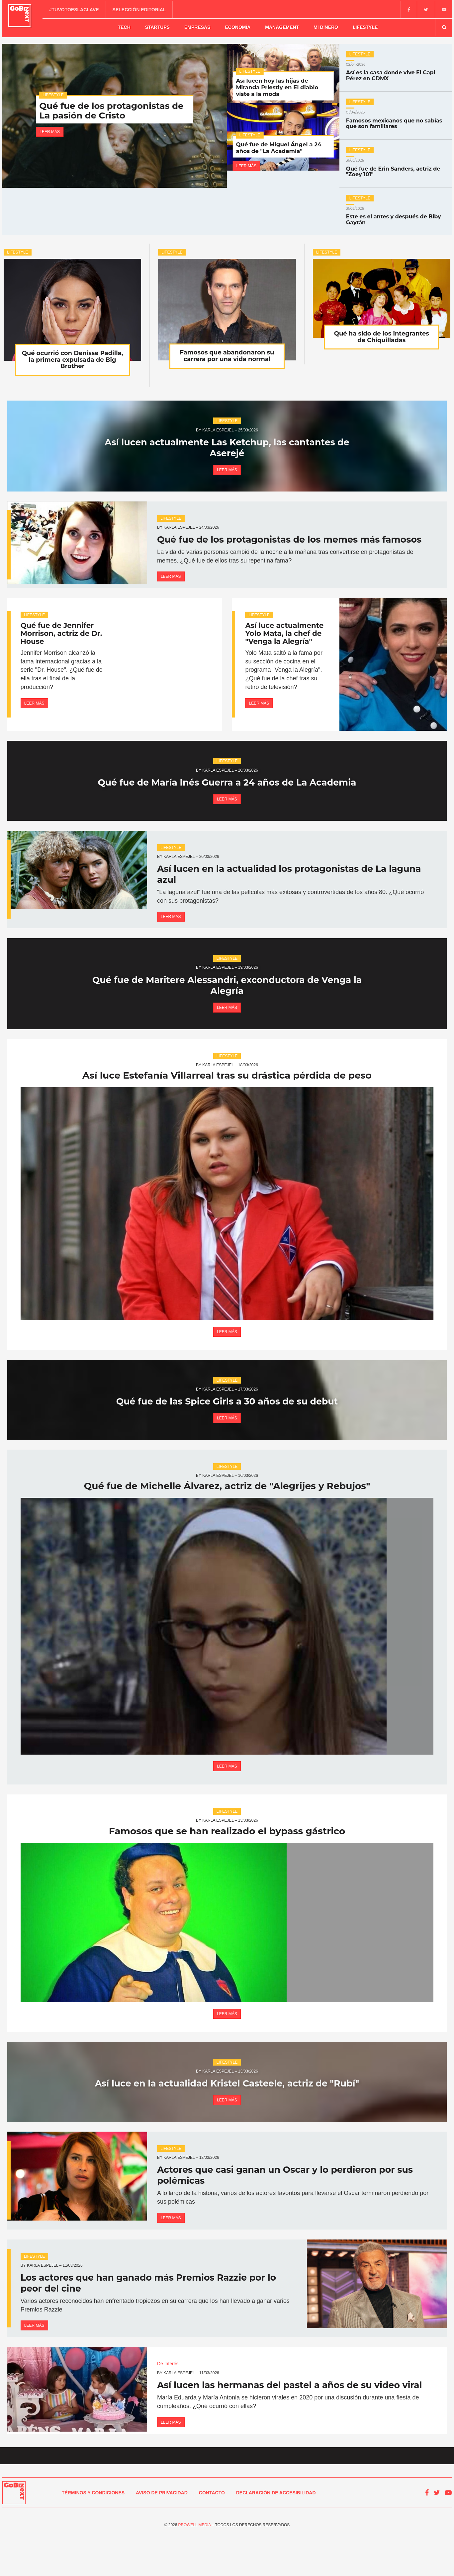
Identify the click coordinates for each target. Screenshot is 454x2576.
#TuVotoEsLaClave (75, 8)
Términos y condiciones (93, 2534)
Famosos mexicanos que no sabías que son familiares (395, 118)
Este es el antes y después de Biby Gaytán (395, 214)
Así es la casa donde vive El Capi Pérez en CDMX (395, 70)
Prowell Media (194, 2566)
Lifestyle (365, 26)
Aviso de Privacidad (162, 2534)
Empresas (197, 26)
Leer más (50, 128)
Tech (124, 26)
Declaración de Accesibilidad (276, 2534)
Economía (237, 26)
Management (282, 26)
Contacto (212, 2534)
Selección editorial (140, 8)
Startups (157, 26)
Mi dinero (326, 26)
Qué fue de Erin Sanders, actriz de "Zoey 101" (395, 166)
